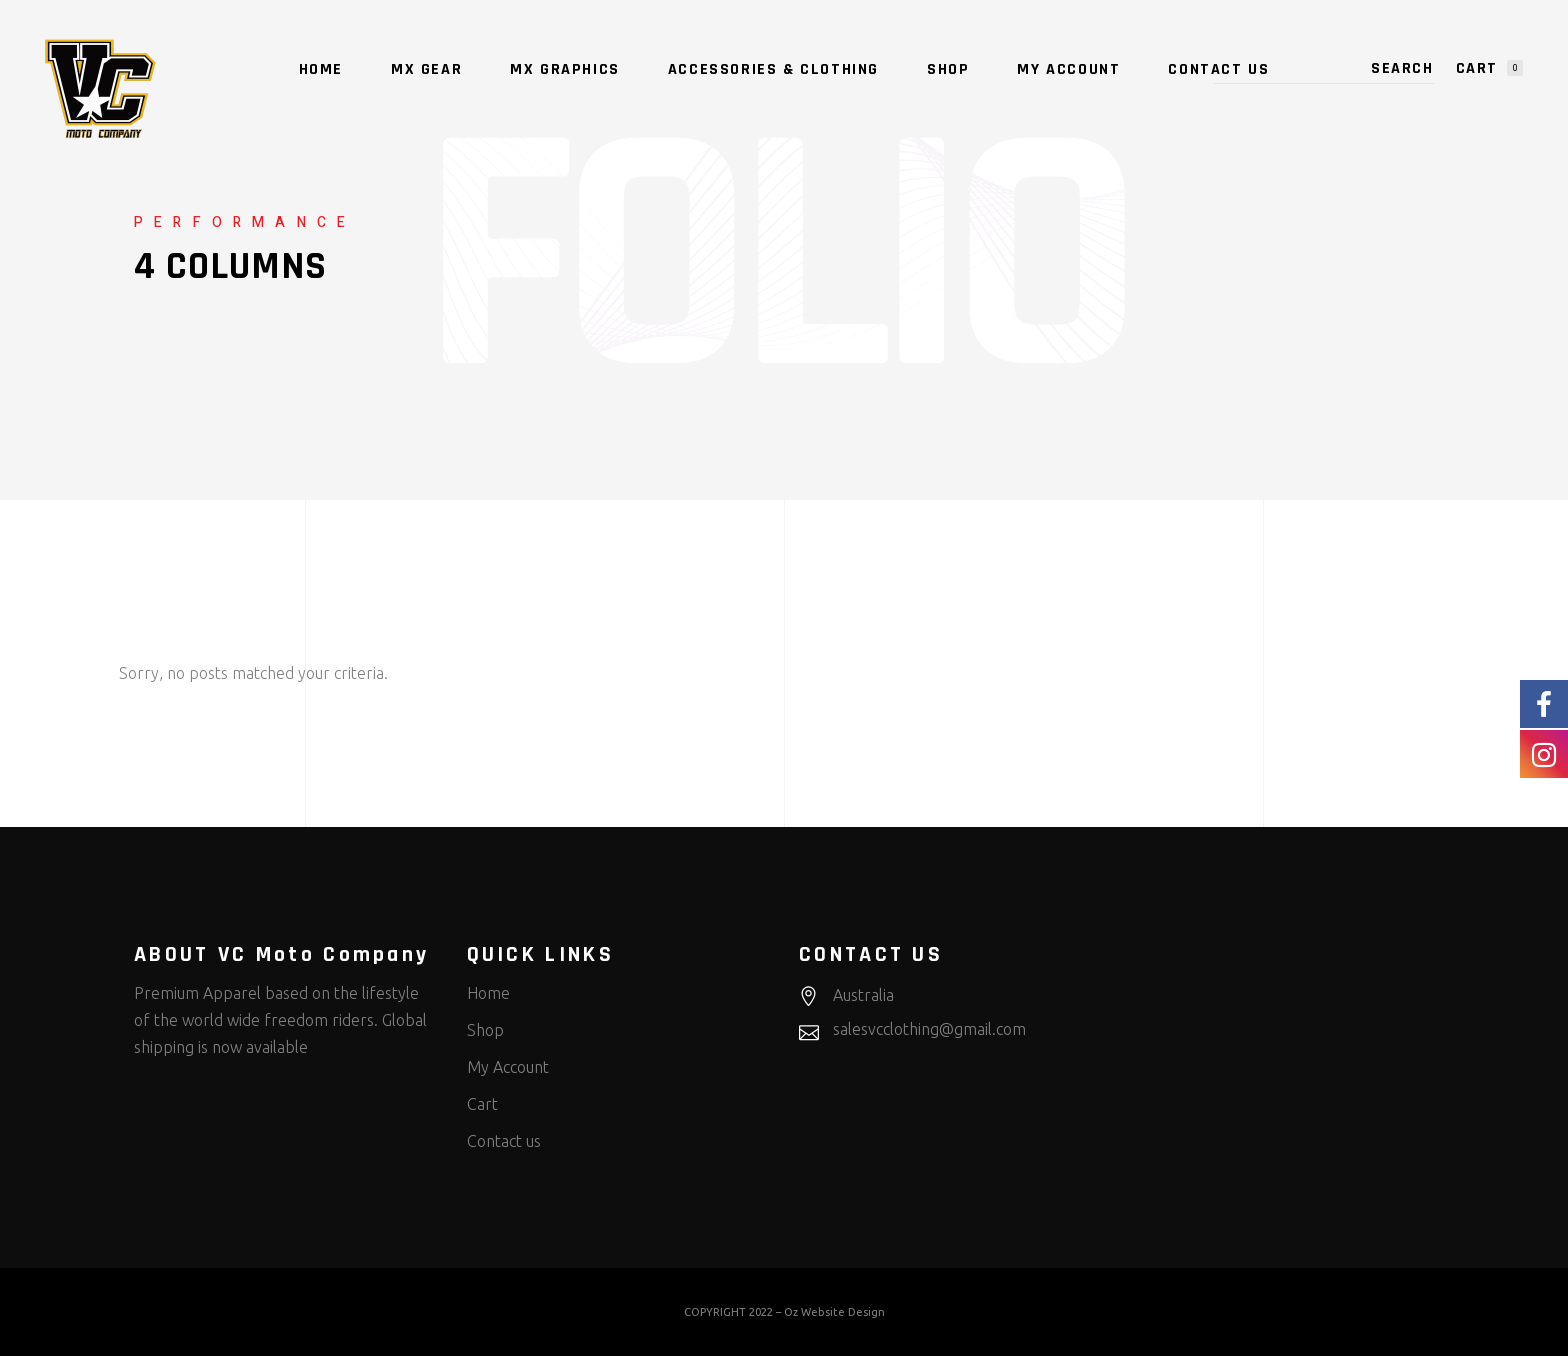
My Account (508, 1067)
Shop (485, 1030)
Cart (482, 1104)
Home (488, 993)
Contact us (504, 1141)
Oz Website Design (834, 1312)
